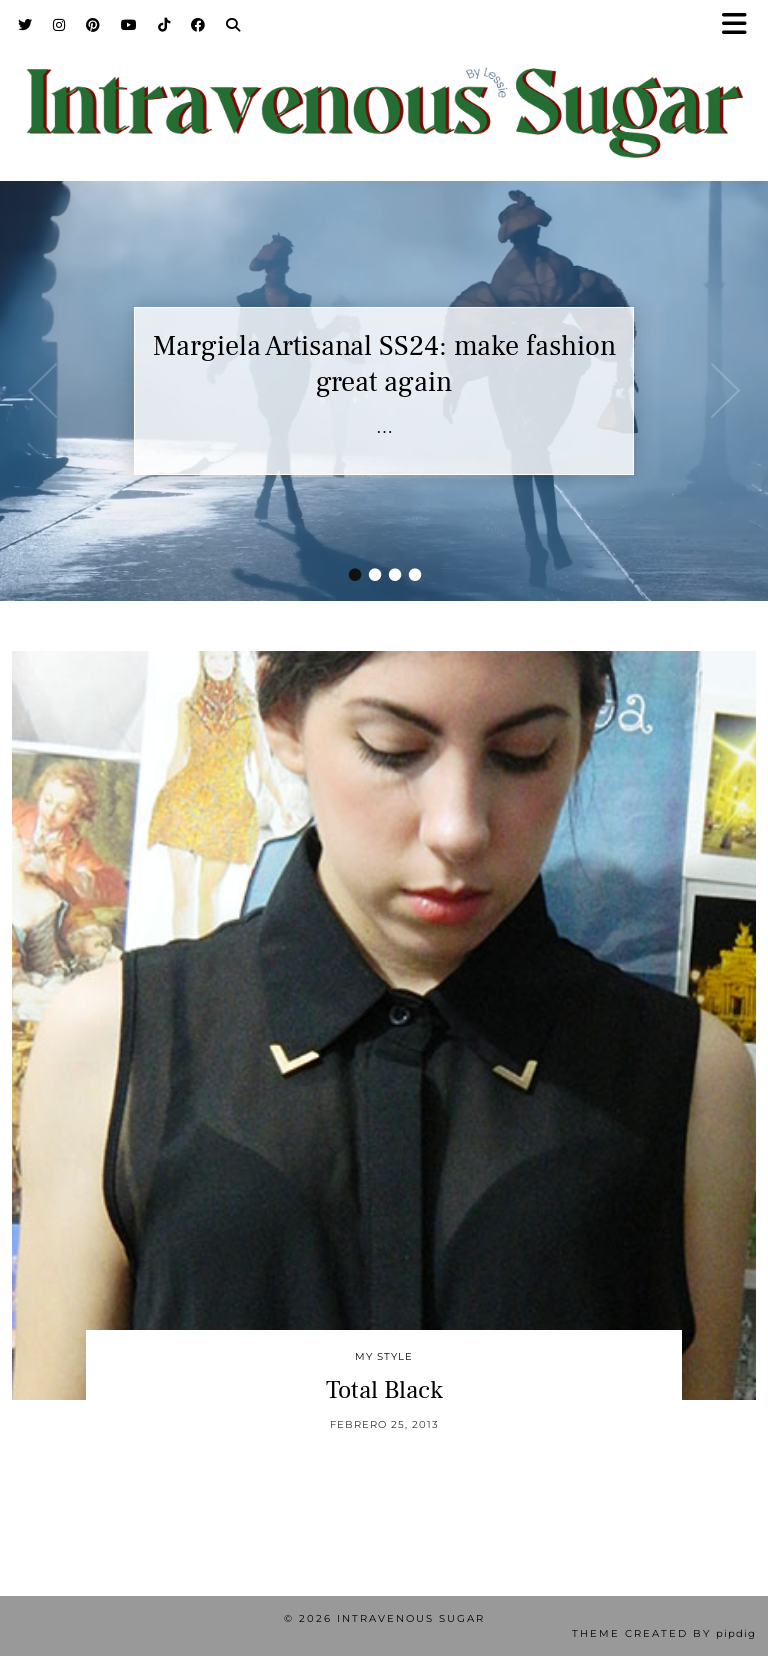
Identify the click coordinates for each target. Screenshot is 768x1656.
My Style (384, 1356)
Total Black (384, 1390)
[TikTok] (164, 25)
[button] (741, 25)
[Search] (233, 25)
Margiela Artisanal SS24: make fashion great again (384, 364)
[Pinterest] (93, 25)
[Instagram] (59, 25)
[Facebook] (198, 25)
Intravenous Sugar (411, 1618)
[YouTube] (129, 25)
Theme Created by (664, 1633)
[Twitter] (25, 25)
